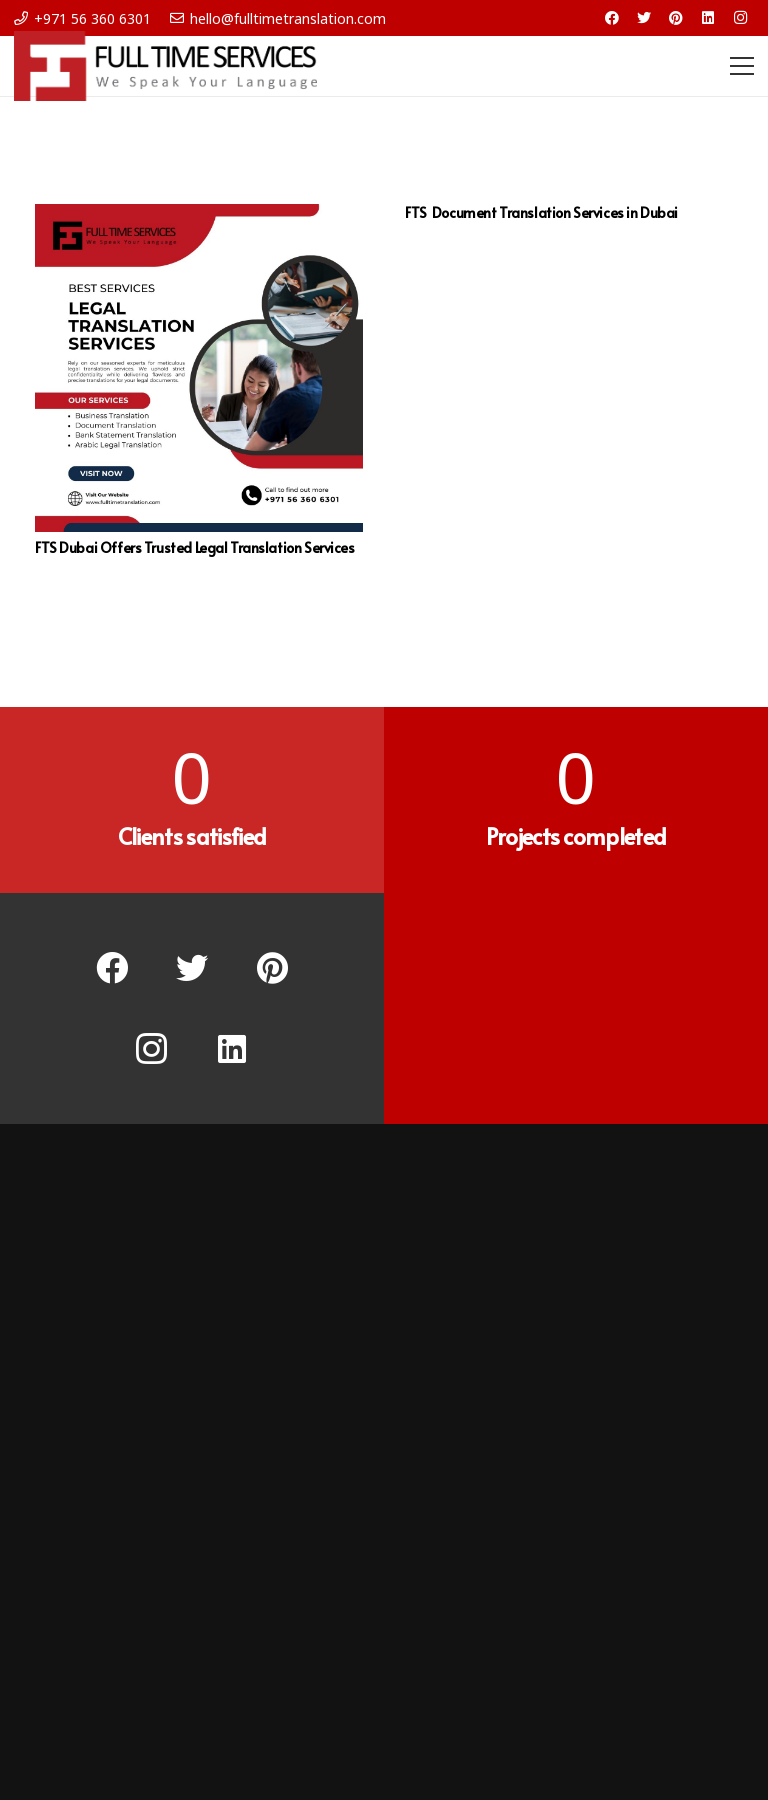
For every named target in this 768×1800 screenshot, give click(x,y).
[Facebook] (612, 18)
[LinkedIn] (708, 18)
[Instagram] (740, 18)
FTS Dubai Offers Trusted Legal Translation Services (195, 547)
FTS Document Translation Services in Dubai (543, 212)
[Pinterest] (676, 18)
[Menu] (742, 66)
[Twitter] (644, 18)
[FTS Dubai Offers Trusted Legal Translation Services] (199, 368)
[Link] (165, 66)
